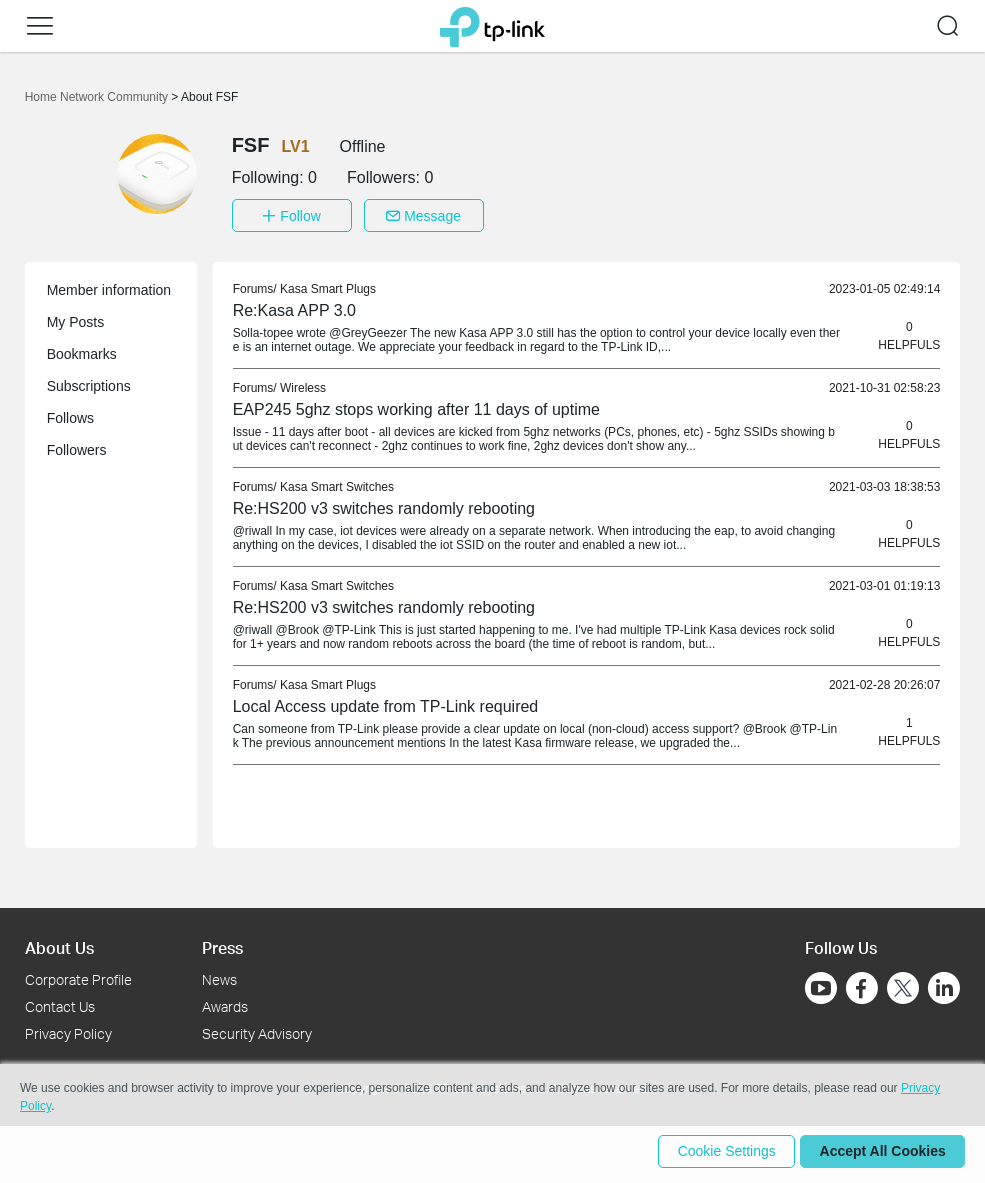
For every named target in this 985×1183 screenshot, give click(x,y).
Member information (109, 287)
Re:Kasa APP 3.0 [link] (294, 307)
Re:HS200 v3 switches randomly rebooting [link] (384, 505)
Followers (77, 447)
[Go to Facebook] (862, 985)
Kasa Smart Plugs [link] (328, 286)
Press (222, 944)
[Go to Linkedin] (944, 985)
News (219, 976)
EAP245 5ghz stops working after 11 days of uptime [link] (416, 406)
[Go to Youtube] (821, 985)
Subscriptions (89, 383)
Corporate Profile (78, 976)
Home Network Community (98, 97)
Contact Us (60, 1003)
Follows (70, 415)
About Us (59, 944)
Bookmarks (82, 351)
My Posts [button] (76, 319)
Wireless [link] (303, 385)
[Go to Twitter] (903, 987)
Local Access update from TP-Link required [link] (386, 703)
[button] (40, 26)
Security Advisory (257, 1030)
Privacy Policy (68, 1030)
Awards (225, 1003)
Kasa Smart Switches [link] (337, 484)
